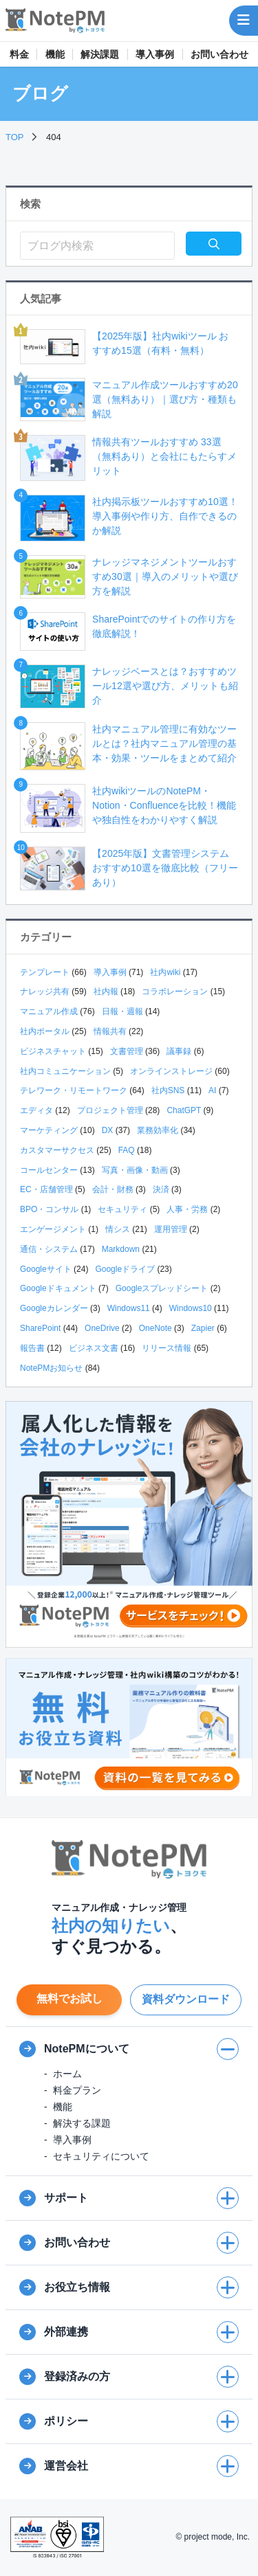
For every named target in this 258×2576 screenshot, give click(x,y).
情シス (117, 1229)
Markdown (121, 1249)
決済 (161, 1189)
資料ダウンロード (186, 1999)
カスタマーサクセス (57, 1150)
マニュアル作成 (49, 1011)
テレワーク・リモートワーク (73, 1090)
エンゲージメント (53, 1229)
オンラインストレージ (171, 1071)
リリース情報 (166, 1348)
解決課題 (99, 54)
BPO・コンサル (49, 1209)
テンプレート (44, 972)
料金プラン (77, 2090)
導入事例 (155, 54)
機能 (55, 54)
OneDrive (102, 1328)
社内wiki (165, 972)
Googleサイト (46, 1269)
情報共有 (110, 1031)
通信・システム (49, 1249)
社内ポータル (44, 1031)
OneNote (155, 1328)
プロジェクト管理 (110, 1110)
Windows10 (190, 1308)
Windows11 (128, 1308)
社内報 (106, 991)
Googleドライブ (125, 1269)
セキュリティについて (101, 2156)
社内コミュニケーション (65, 1071)
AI (212, 1090)
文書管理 (126, 1051)
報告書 (32, 1348)
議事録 (178, 1051)
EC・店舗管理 (46, 1189)
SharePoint (40, 1328)
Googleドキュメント (58, 1288)
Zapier (203, 1328)
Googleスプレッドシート (162, 1288)
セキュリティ (122, 1209)
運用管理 (170, 1229)
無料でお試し (69, 1998)
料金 (19, 54)
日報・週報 (122, 1011)
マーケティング (49, 1130)
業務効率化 (157, 1130)
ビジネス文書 (93, 1348)
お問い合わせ (219, 54)
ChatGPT (183, 1110)
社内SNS (168, 1090)
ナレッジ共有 (44, 991)
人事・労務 (187, 1209)
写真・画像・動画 (135, 1170)
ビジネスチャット (53, 1051)
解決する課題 (82, 2123)
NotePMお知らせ (51, 1368)
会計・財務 (112, 1189)
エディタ (36, 1110)
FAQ (126, 1150)
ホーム (67, 2073)
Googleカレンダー (54, 1308)
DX (108, 1130)
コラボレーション (175, 991)
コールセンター (49, 1170)
